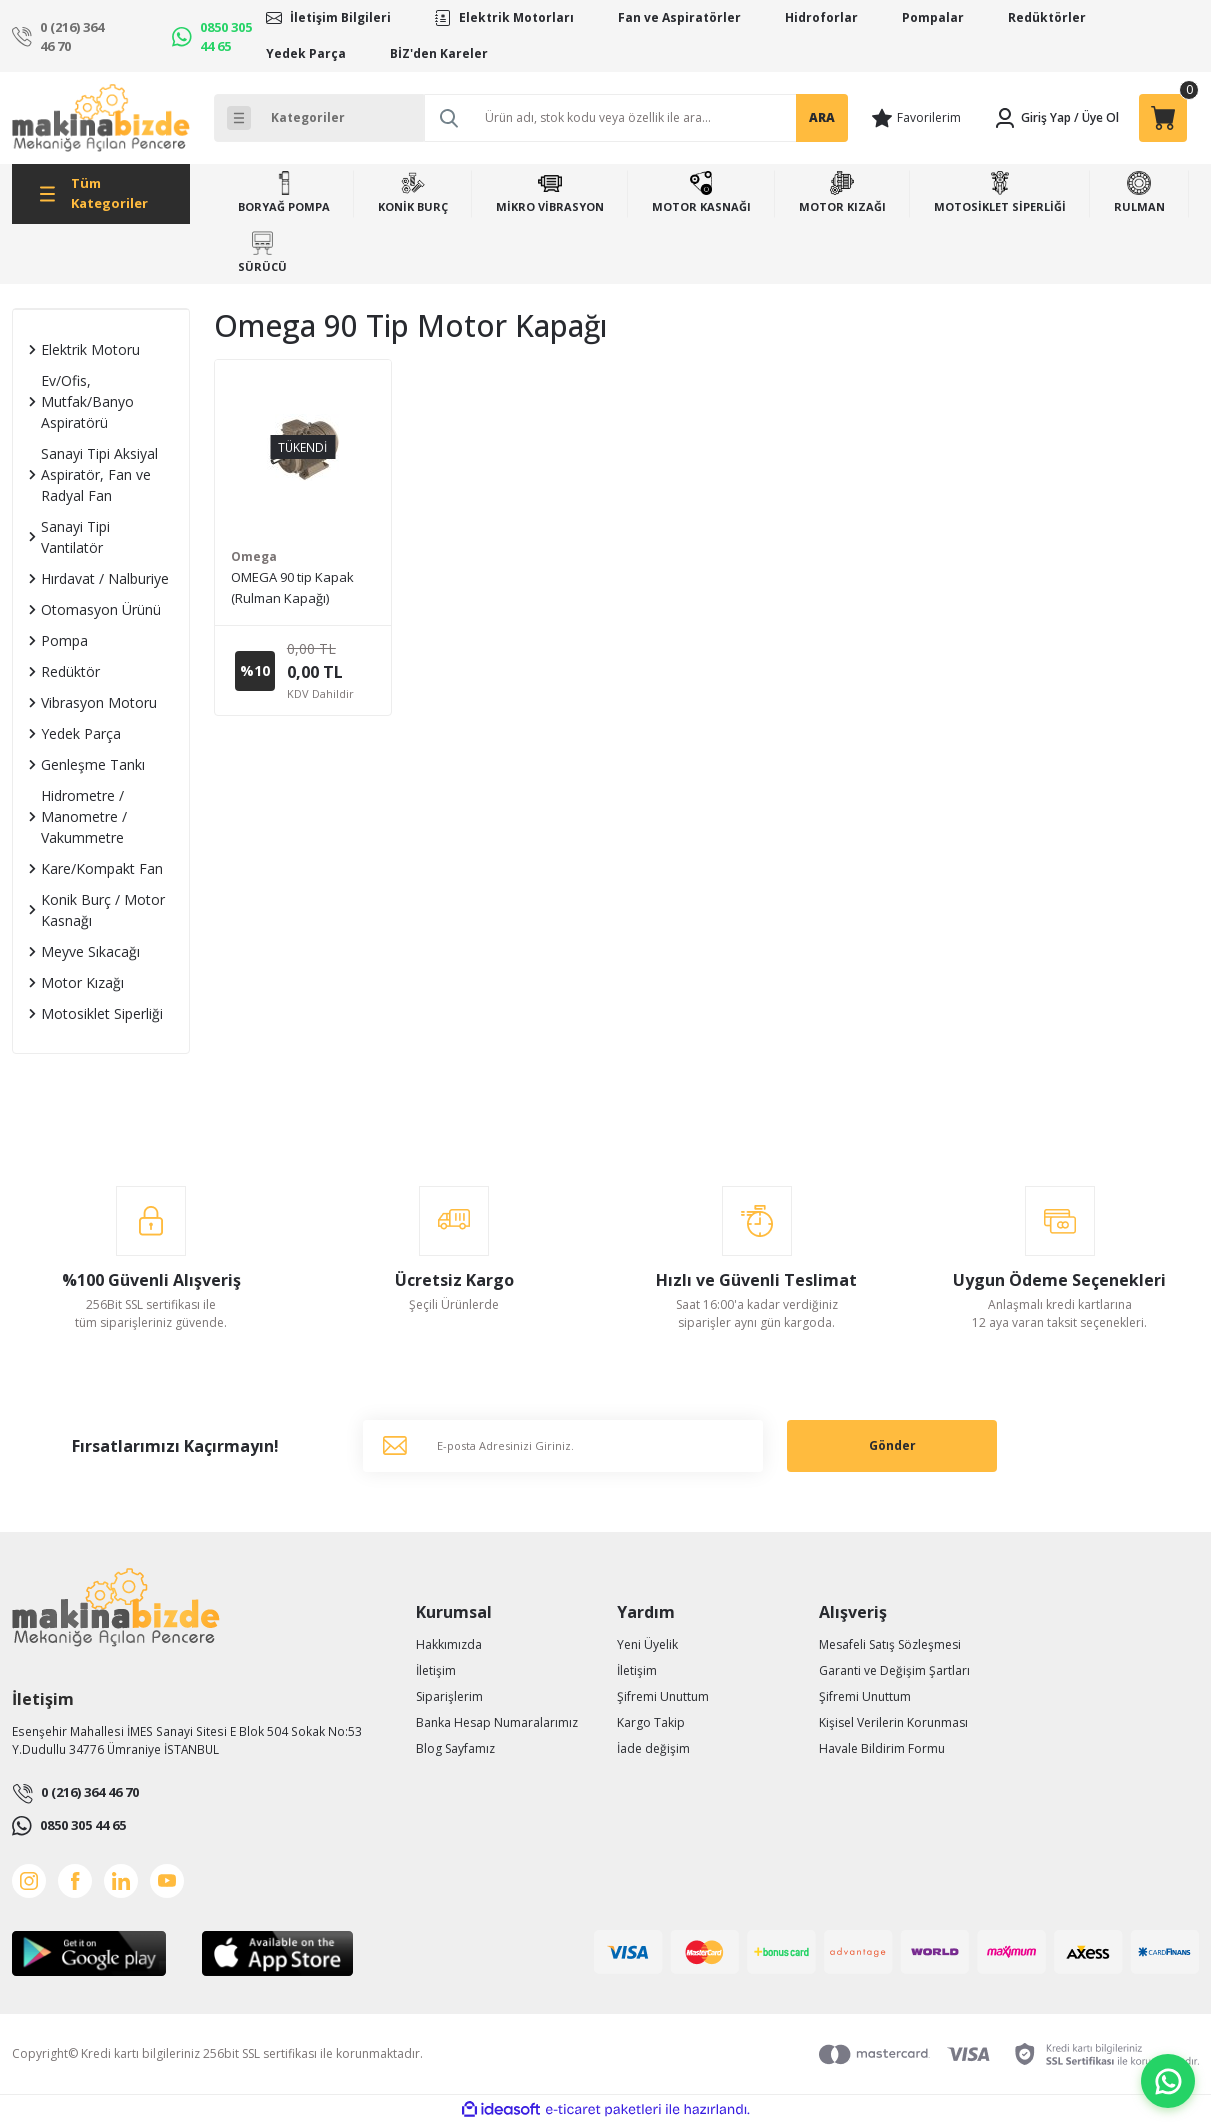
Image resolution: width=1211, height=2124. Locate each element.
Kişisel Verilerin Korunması (893, 1722)
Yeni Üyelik (647, 1644)
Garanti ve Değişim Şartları (894, 1670)
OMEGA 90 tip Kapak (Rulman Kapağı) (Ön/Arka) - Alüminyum (298, 588)
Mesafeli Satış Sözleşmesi (890, 1644)
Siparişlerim (449, 1696)
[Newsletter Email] (563, 1446)
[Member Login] (1032, 118)
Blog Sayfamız (455, 1748)
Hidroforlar (821, 17)
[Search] (636, 118)
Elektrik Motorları (516, 17)
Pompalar (933, 17)
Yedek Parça (306, 53)
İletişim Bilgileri (340, 17)
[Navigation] (101, 194)
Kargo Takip (651, 1722)
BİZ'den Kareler (439, 53)
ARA (822, 117)
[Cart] (1163, 118)
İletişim (436, 1670)
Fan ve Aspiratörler (679, 17)
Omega (254, 556)
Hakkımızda (449, 1644)
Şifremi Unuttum (663, 1696)
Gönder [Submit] (892, 1445)
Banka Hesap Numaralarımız (497, 1722)
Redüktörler (1047, 17)
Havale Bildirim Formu (882, 1748)
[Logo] (101, 118)
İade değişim (653, 1748)
